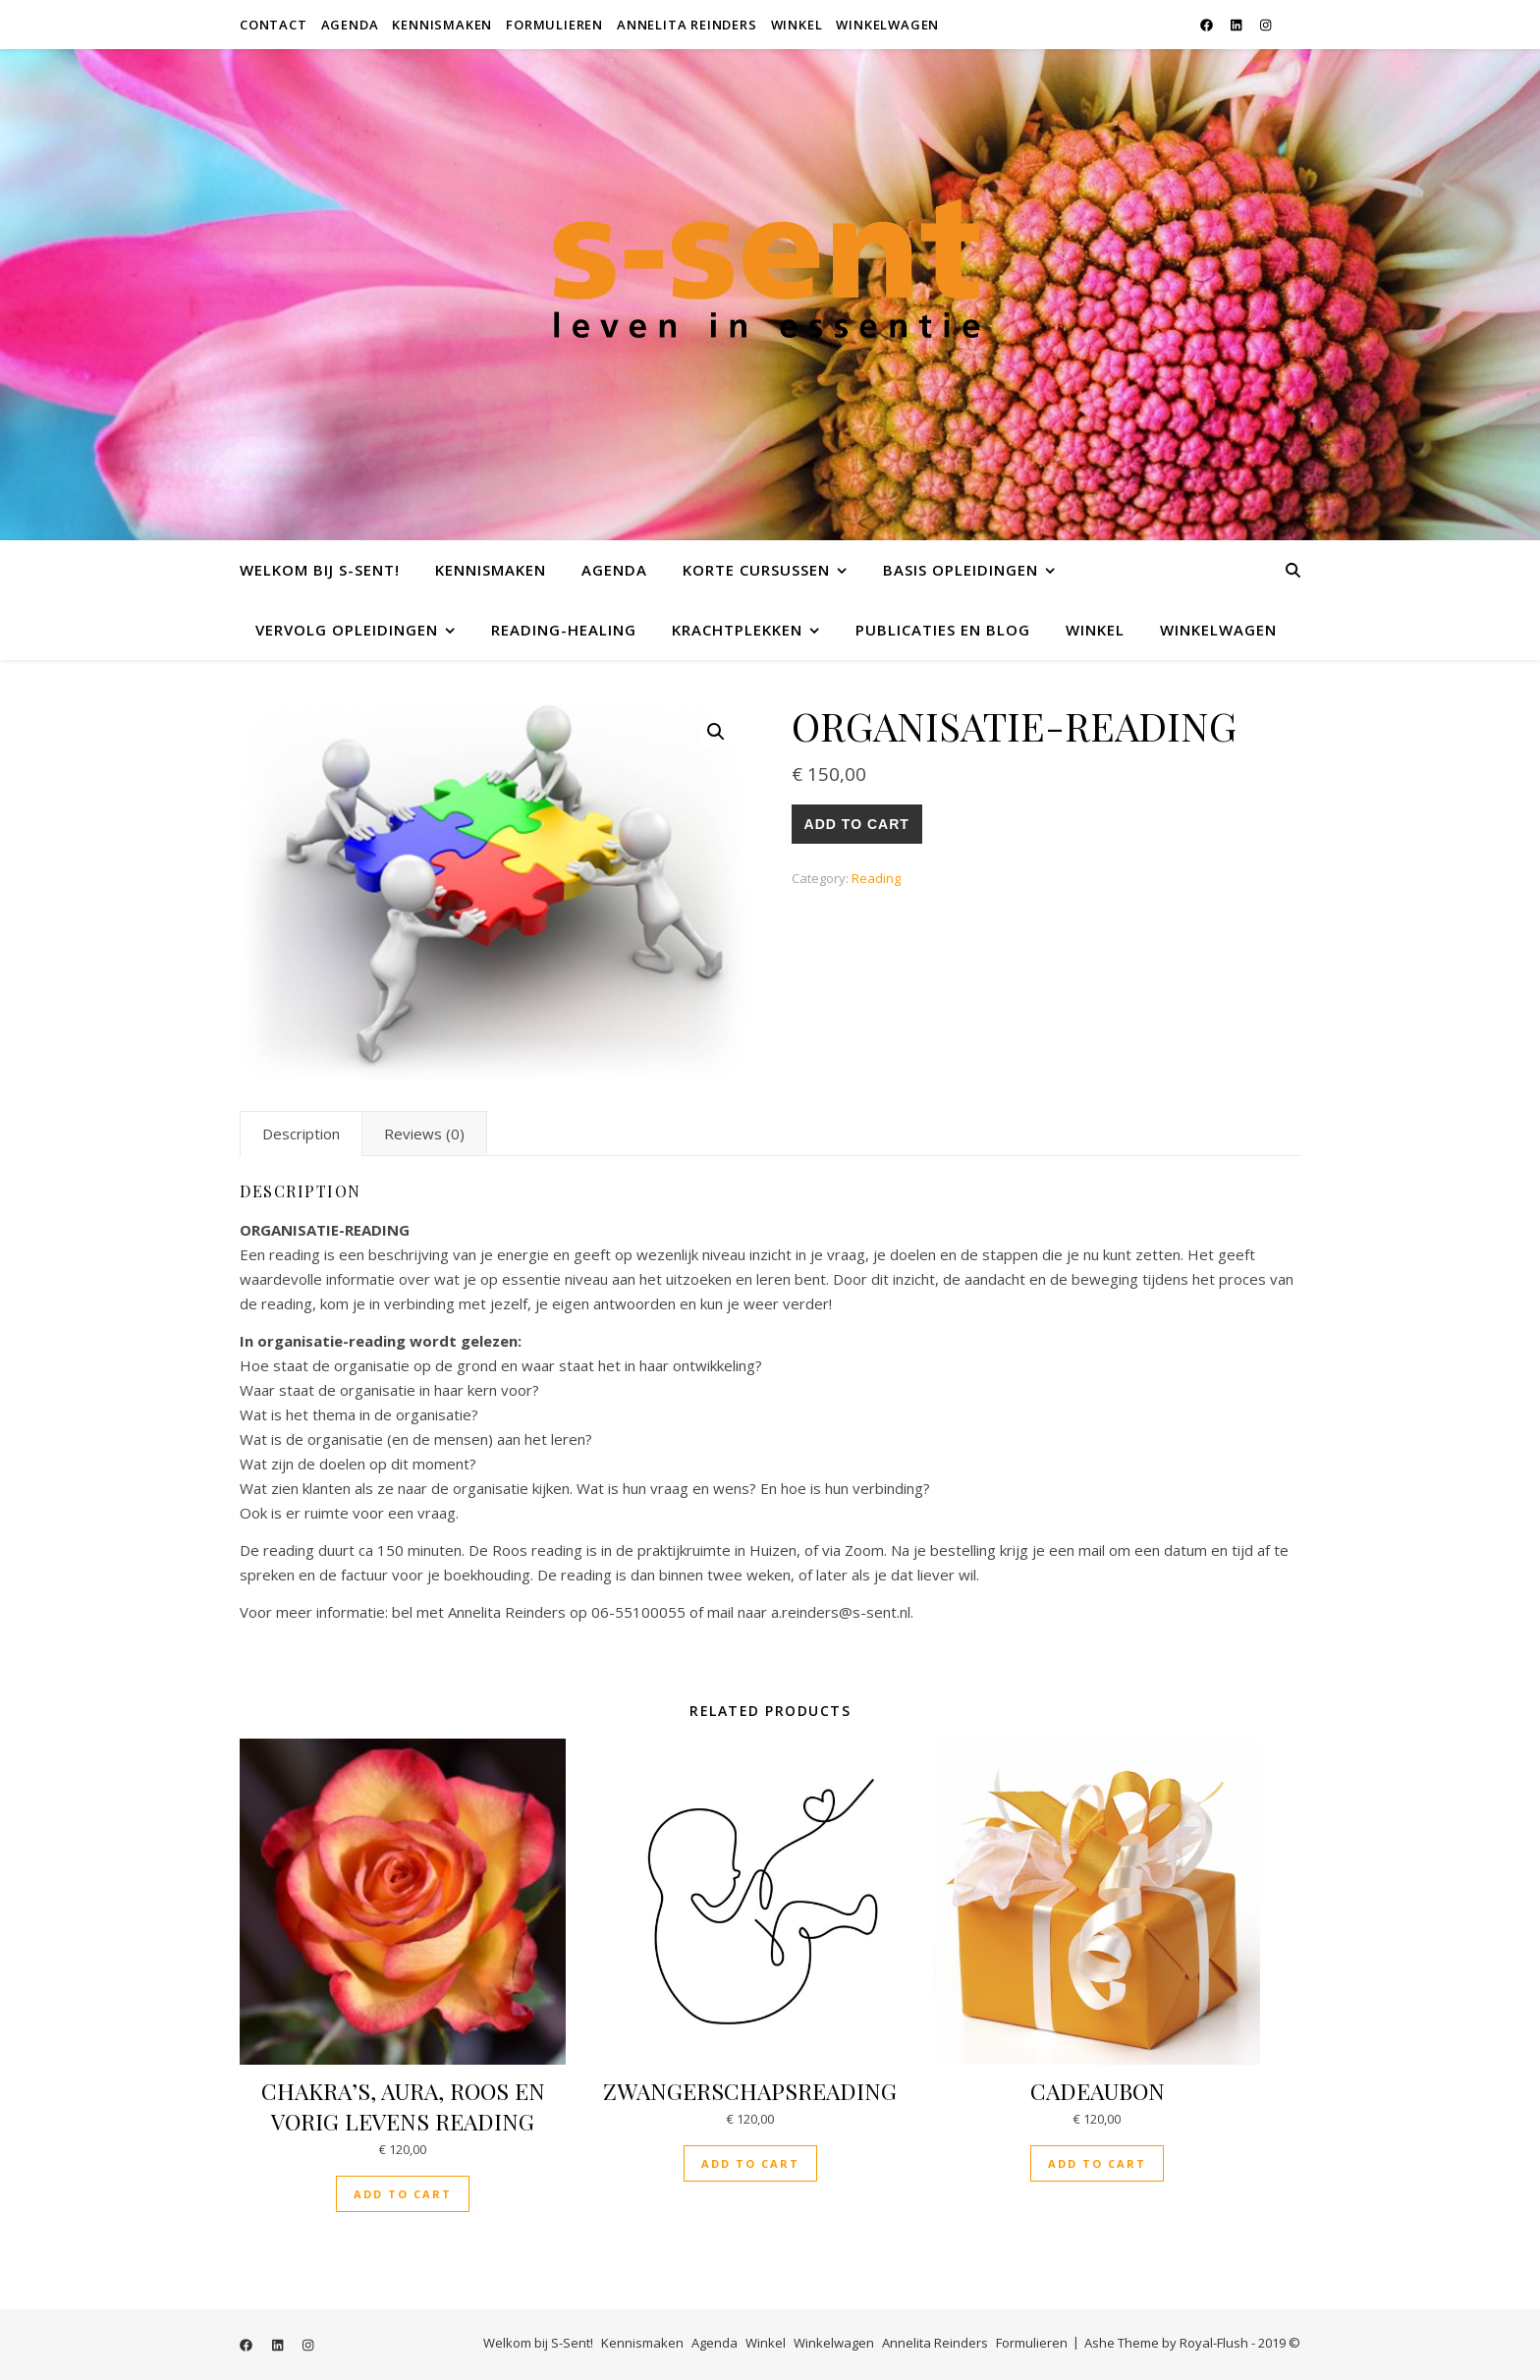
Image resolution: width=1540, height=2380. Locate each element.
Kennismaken (442, 24)
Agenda (350, 24)
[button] (716, 731)
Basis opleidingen (960, 570)
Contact (273, 24)
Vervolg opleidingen (346, 629)
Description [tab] (301, 1133)
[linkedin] (1237, 24)
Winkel (797, 24)
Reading (876, 878)
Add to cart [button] (403, 2193)
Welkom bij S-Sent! (320, 570)
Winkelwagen (887, 24)
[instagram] (1265, 24)
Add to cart (856, 824)
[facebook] (1208, 24)
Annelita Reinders (687, 24)
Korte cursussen (756, 570)
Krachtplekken (737, 629)
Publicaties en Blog (942, 629)
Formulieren (554, 24)
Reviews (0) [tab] (424, 1133)
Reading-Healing (563, 629)
